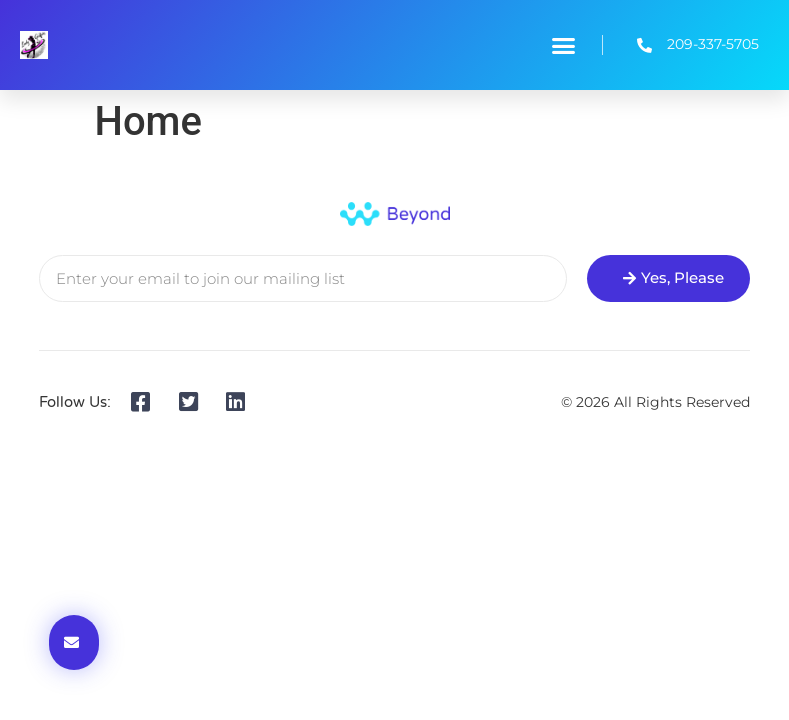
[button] (563, 45)
